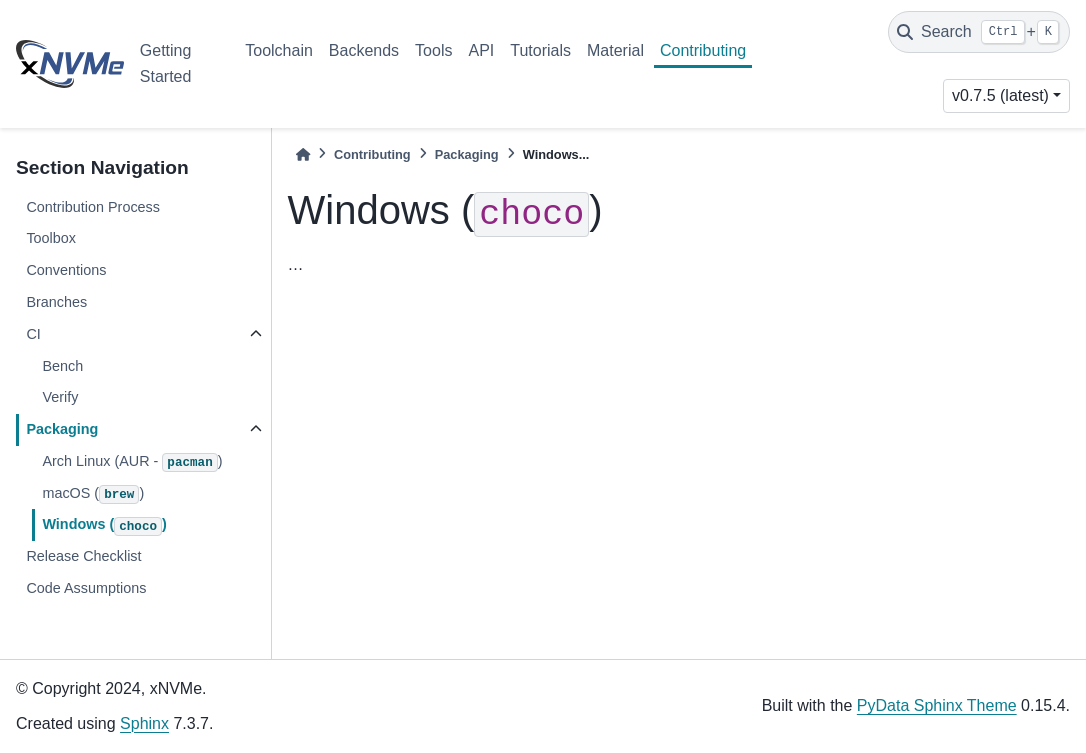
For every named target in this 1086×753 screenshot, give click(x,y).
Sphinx (144, 723)
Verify (60, 397)
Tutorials (540, 50)
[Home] (303, 154)
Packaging (62, 429)
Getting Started (166, 63)
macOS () (93, 495)
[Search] (979, 32)
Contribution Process (93, 207)
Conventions (66, 270)
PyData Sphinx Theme (937, 705)
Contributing (703, 50)
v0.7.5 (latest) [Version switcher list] (1000, 95)
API (481, 50)
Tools (433, 50)
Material (615, 50)
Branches (56, 302)
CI (33, 334)
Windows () (104, 526)
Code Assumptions (86, 588)
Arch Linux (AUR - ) (132, 463)
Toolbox (51, 238)
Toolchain (279, 50)
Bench (62, 366)
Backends (364, 50)
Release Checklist (83, 556)
